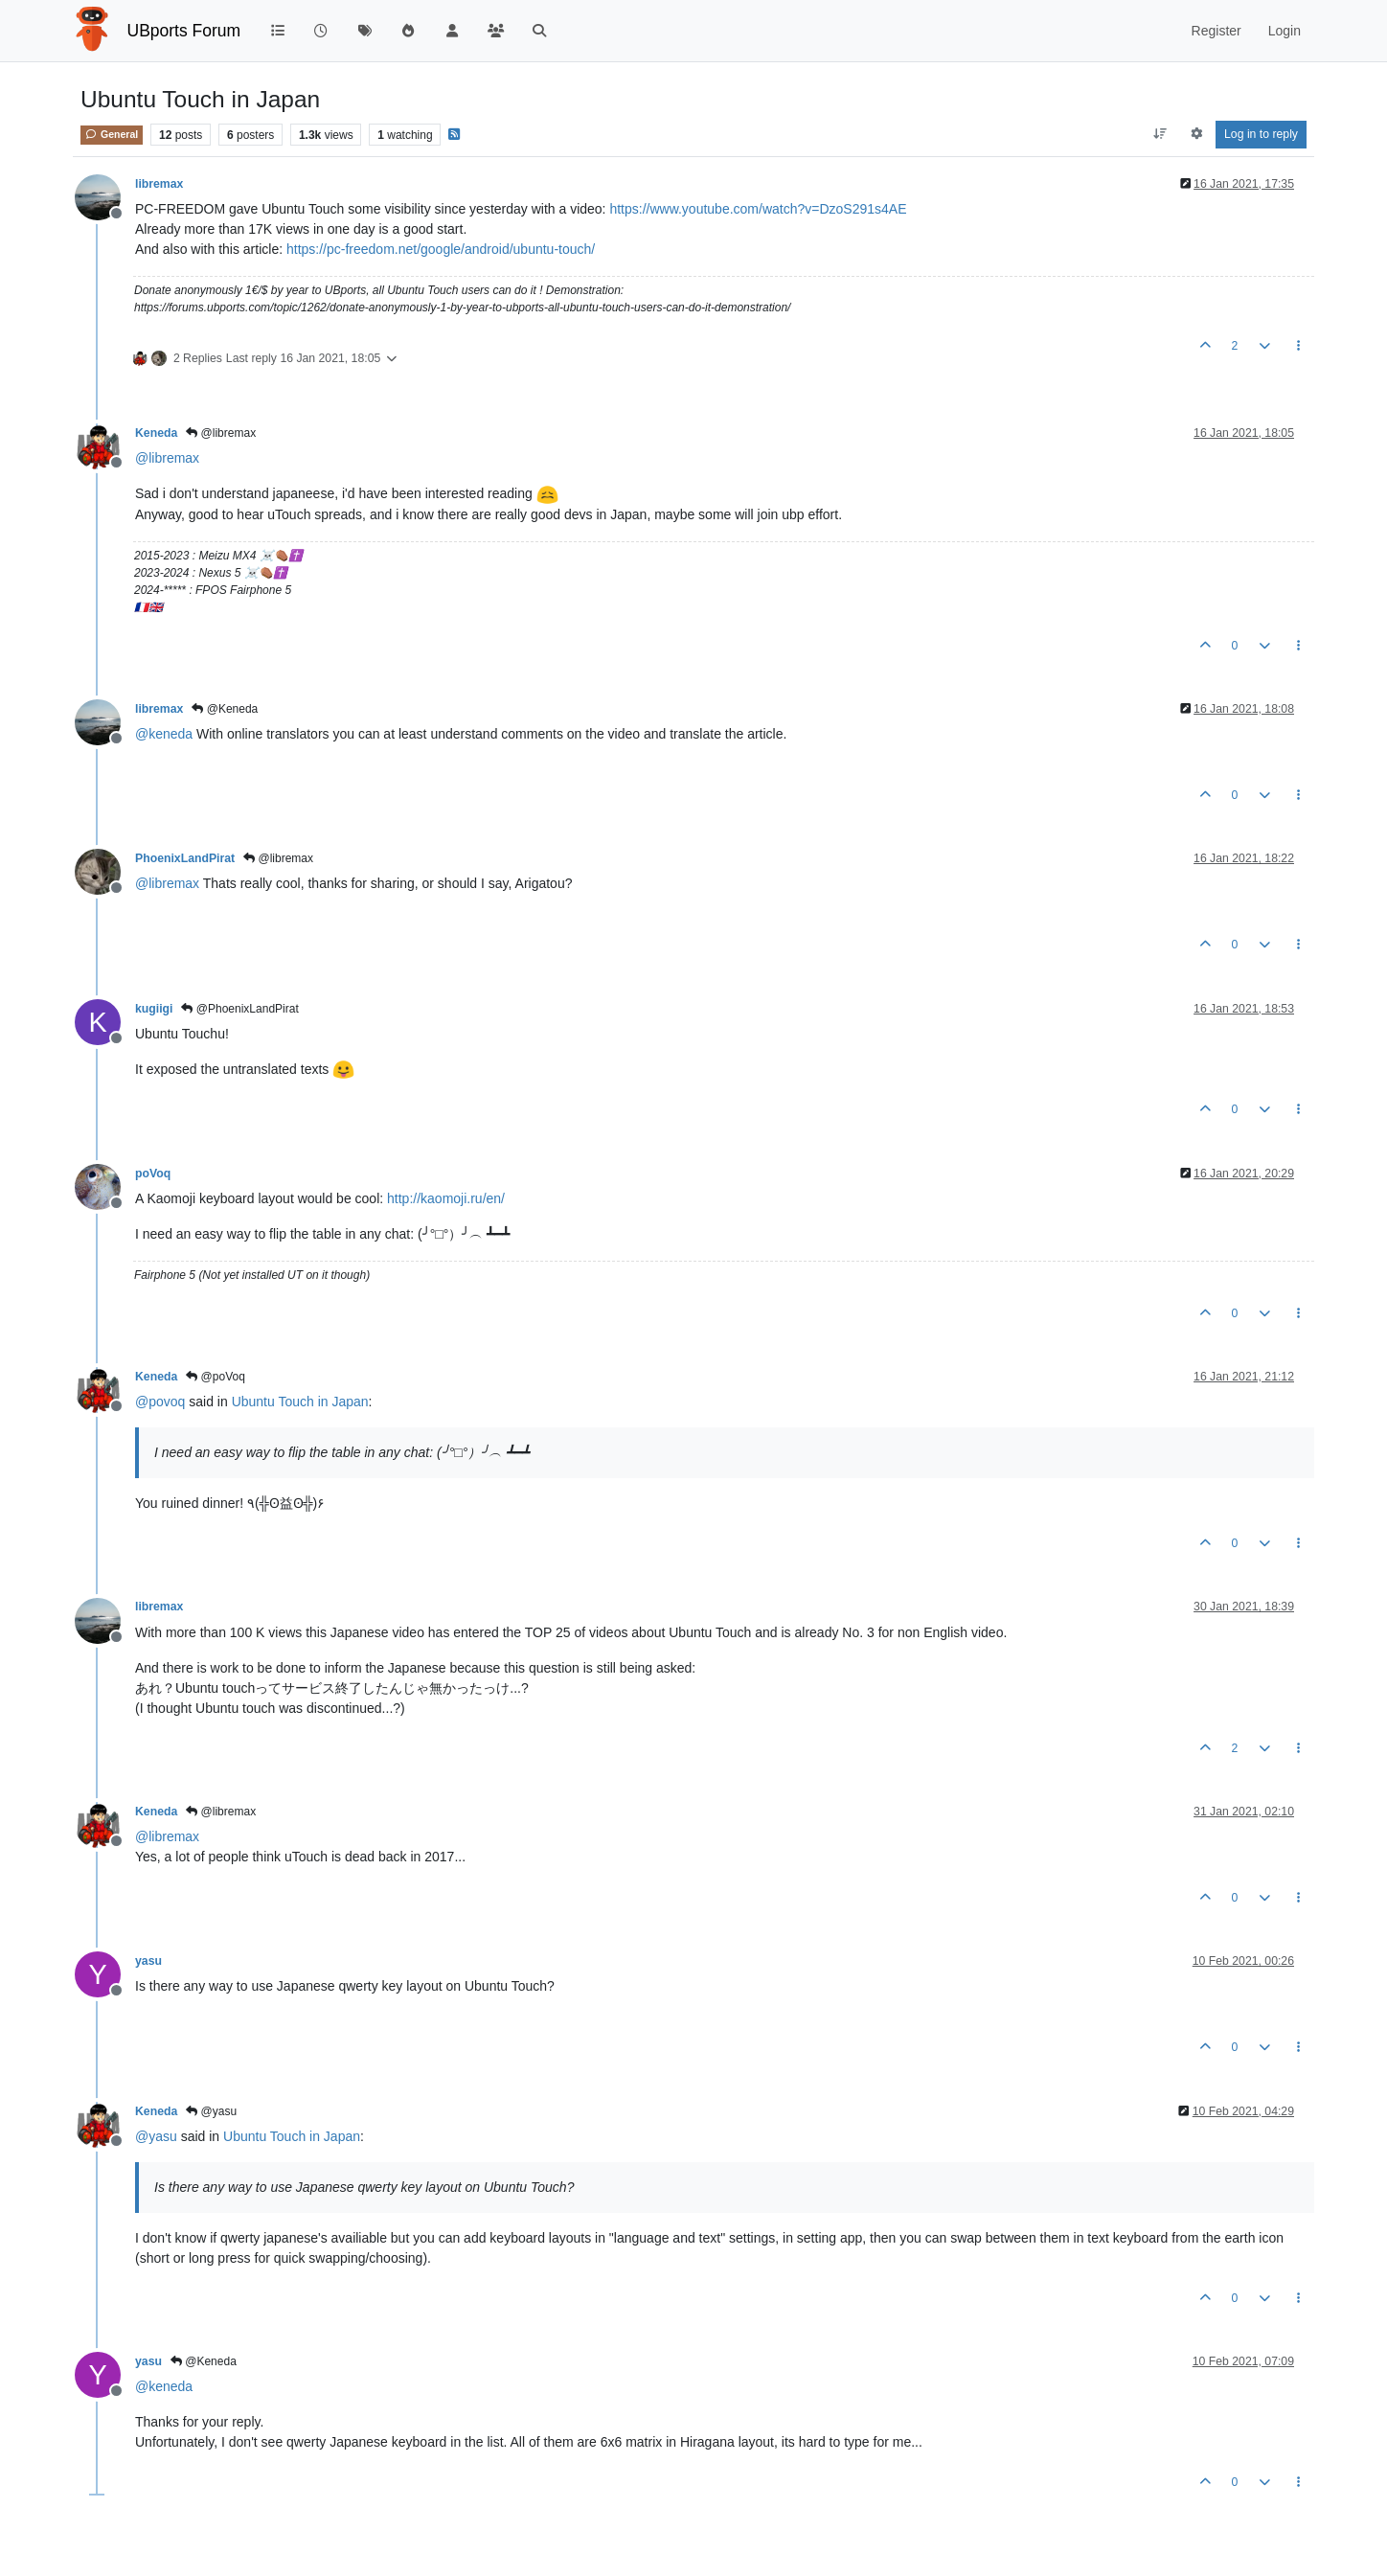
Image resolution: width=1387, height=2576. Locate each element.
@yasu (211, 2111)
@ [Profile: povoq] (160, 1401)
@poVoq (215, 1376)
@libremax (221, 433)
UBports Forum (184, 30)
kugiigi (153, 1008)
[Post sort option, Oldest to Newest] (1160, 134)
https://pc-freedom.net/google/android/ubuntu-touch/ (440, 249)
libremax (159, 184)
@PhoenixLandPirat (239, 1008)
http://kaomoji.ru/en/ (446, 1198)
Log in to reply (1261, 134)
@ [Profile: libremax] (167, 458)
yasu (148, 1961)
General (111, 134)
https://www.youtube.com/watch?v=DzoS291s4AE (757, 209)
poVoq (153, 1173)
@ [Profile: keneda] (164, 733)
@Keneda (225, 709)
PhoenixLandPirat (185, 858)
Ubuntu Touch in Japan (300, 1401)
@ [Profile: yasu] (156, 2136)
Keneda (156, 433)
